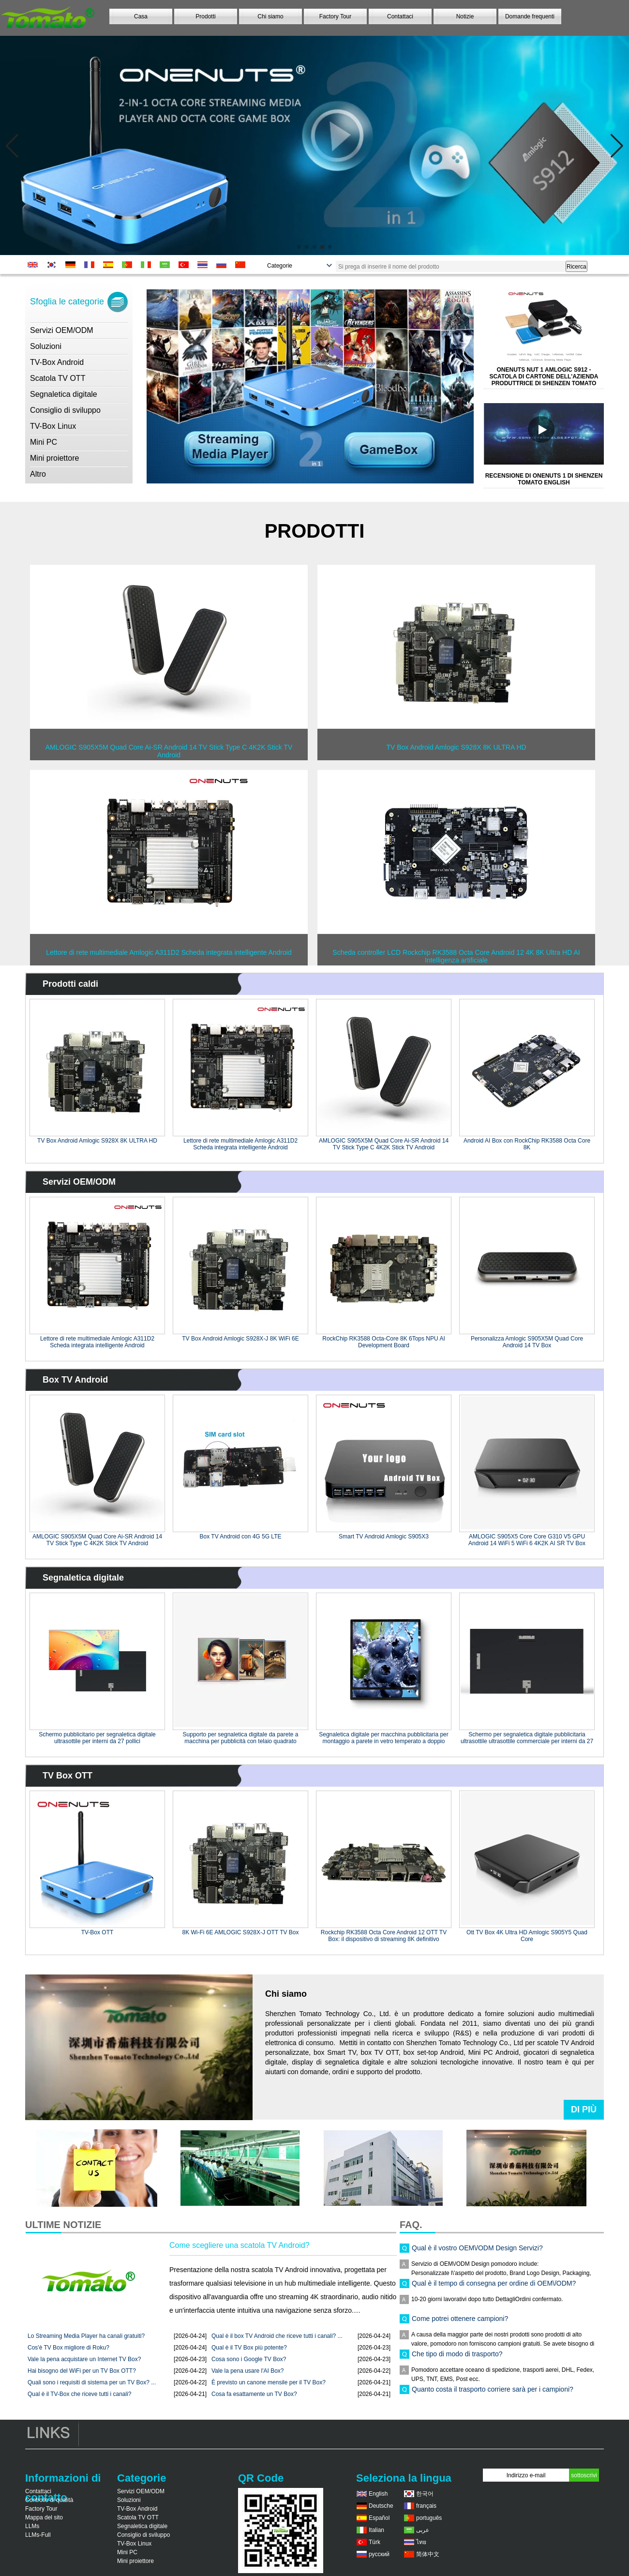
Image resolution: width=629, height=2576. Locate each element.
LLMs (32, 2526)
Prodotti (205, 16)
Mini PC (43, 442)
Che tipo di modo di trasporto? (457, 2361)
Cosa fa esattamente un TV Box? (254, 2394)
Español (379, 2518)
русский (379, 2554)
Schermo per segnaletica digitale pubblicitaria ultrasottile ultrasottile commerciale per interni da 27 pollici (527, 1738)
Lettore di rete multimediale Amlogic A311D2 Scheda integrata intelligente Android (240, 1144)
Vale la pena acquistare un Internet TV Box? (84, 2359)
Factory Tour (335, 16)
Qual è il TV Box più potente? (249, 2347)
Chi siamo (270, 16)
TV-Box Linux (53, 426)
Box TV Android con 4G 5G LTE (241, 1536)
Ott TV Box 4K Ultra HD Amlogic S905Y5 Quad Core (526, 1936)
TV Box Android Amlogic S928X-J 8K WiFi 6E (240, 1338)
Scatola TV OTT (57, 378)
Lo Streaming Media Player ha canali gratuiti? (86, 2336)
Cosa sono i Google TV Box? (248, 2359)
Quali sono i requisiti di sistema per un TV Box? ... (92, 2382)
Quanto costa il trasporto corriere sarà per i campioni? (492, 2396)
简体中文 (427, 2554)
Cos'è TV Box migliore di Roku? (68, 2347)
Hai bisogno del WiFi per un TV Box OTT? (82, 2370)
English (378, 2493)
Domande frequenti (529, 16)
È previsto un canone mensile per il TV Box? (268, 2382)
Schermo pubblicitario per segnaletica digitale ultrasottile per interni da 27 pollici (97, 1738)
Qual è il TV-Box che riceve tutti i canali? (80, 2394)
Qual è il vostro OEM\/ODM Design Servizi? (477, 2255)
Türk (374, 2542)
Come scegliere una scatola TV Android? (239, 2245)
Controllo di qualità (49, 2500)
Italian (376, 2530)
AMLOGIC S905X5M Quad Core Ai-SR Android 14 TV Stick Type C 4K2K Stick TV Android (384, 1144)
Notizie (465, 16)
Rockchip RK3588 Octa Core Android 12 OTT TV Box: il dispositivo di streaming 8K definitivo (384, 1936)
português (429, 2518)
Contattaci (400, 16)
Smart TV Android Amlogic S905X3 (384, 1536)
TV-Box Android (57, 362)
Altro (38, 474)
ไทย (421, 2542)
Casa (141, 16)
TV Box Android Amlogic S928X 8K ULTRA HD (97, 1140)
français (426, 2505)
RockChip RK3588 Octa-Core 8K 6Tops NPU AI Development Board (383, 1342)
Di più (584, 2109)
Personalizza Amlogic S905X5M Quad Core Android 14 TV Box (527, 1342)
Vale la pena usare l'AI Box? (247, 2370)
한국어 (425, 2493)
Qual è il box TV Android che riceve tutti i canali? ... (277, 2336)
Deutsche (381, 2505)
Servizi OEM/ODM (61, 330)
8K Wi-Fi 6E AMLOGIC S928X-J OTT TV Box (240, 1932)
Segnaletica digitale (63, 394)
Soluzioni (45, 346)
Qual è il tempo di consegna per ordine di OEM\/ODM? (494, 2290)
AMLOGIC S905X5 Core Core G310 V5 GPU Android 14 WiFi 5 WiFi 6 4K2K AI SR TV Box (526, 1540)
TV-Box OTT (97, 1932)
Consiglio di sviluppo (65, 410)
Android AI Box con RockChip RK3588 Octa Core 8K (527, 1144)
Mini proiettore (54, 458)
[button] (299, 247)
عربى (422, 2530)
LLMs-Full (38, 2534)
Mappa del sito (44, 2517)
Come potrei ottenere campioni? (460, 2325)
